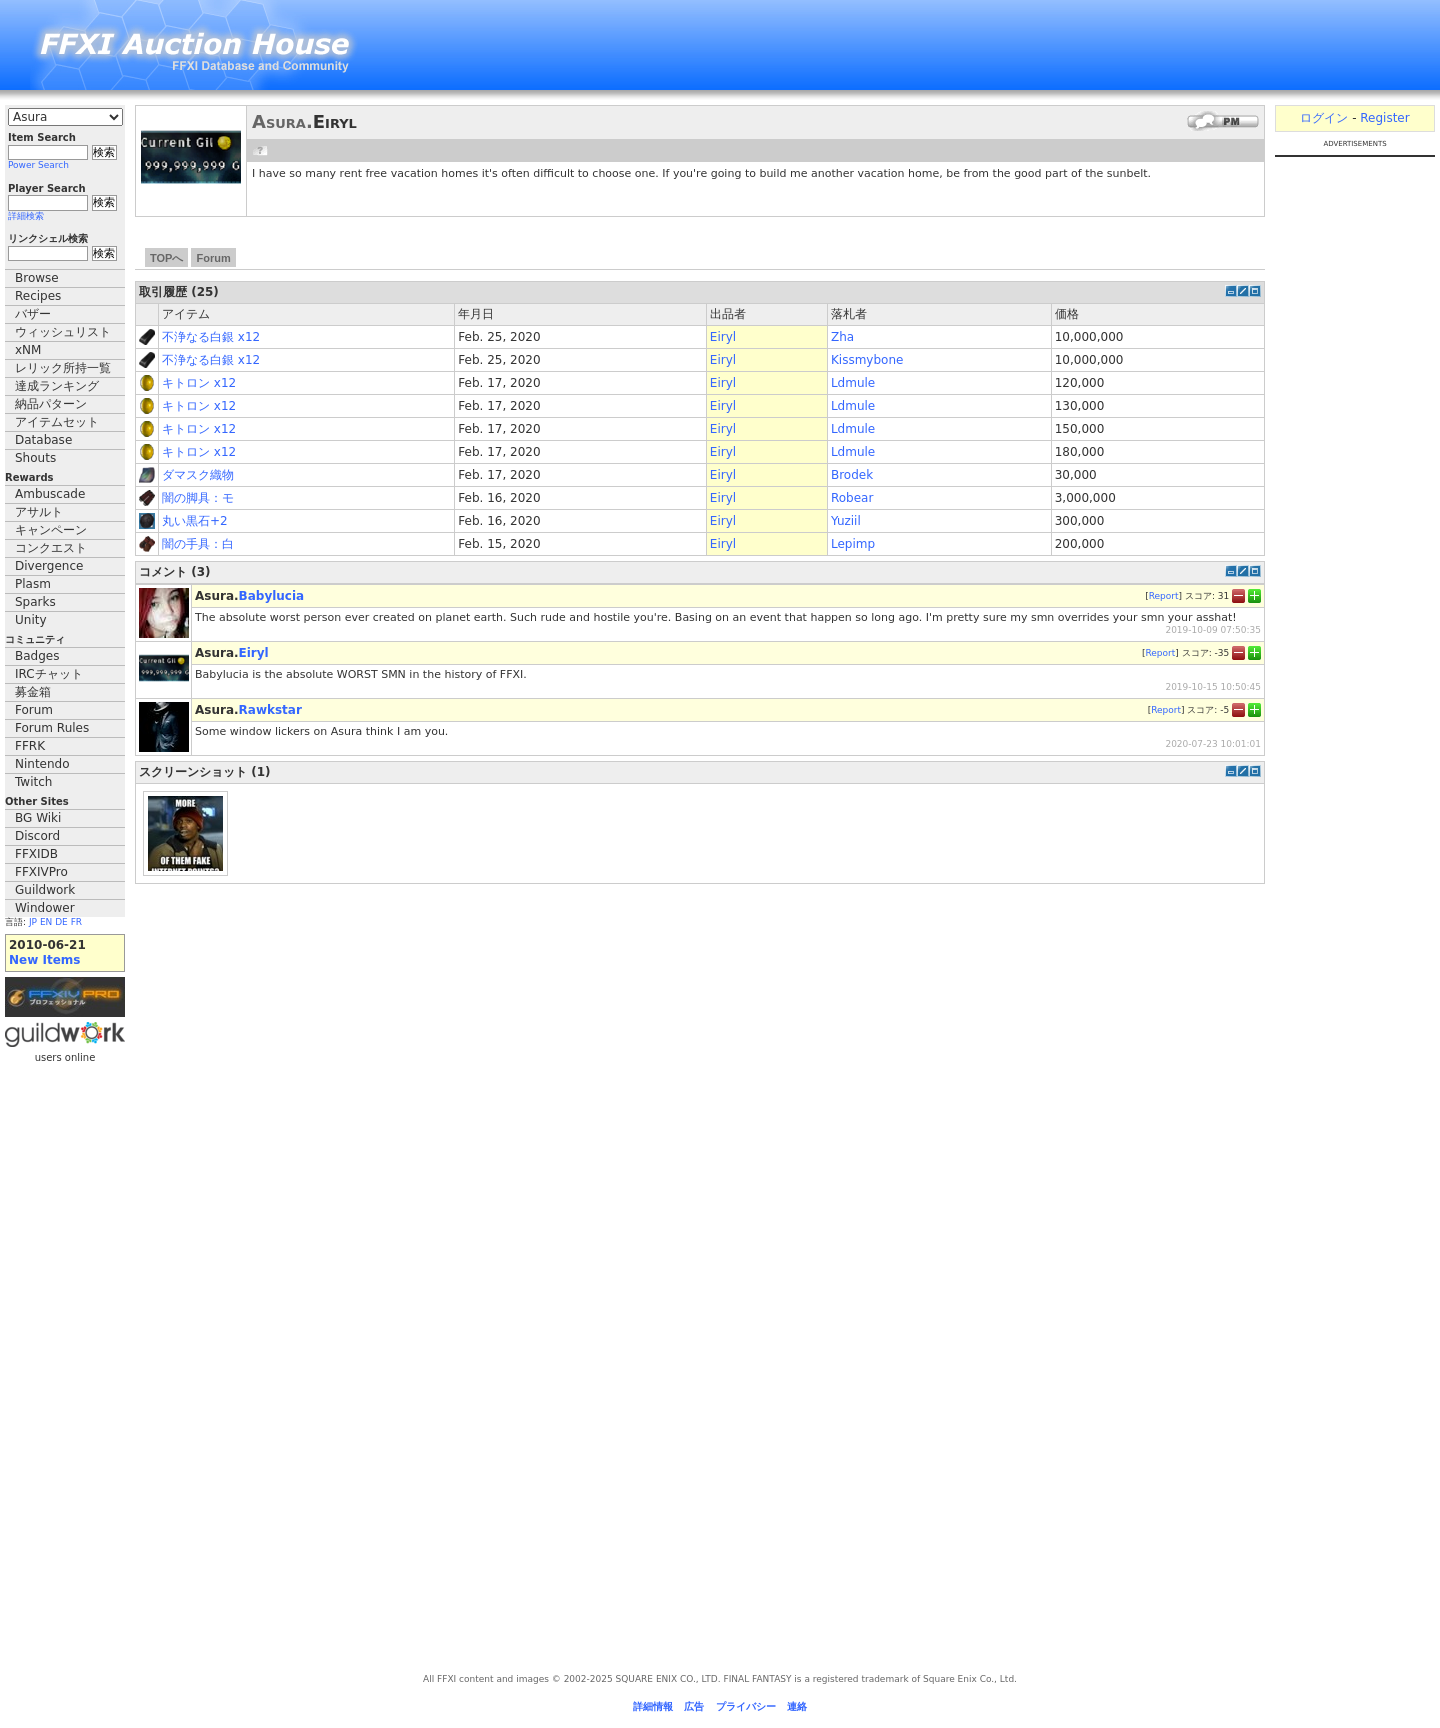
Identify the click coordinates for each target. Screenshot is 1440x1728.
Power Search (38, 165)
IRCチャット (49, 674)
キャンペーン (51, 530)
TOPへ (166, 258)
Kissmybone (867, 360)
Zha (842, 337)
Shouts (35, 458)
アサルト (39, 512)
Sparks (35, 602)
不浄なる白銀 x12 (211, 337)
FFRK (30, 746)
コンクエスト (51, 548)
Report (1164, 595)
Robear (852, 498)
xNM (28, 350)
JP (33, 922)
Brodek (852, 475)
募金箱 (33, 692)
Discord (37, 836)
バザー (33, 314)
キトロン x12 (199, 383)
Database (43, 440)
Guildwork (45, 890)
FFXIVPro (41, 872)
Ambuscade (50, 494)
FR (76, 922)
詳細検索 (26, 216)
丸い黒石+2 (195, 521)
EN (46, 922)
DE (61, 922)
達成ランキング (57, 386)
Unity (31, 620)
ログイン (1324, 118)
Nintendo (42, 764)
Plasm (33, 584)
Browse (37, 278)
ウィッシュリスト (63, 332)
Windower (45, 908)
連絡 (797, 1706)
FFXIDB (36, 854)
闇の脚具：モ (198, 498)
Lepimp (853, 544)
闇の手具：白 (198, 544)
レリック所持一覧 (63, 368)
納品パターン (51, 404)
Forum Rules (52, 728)
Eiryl (723, 337)
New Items (44, 960)
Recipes (38, 296)
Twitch (33, 782)
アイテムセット (57, 422)
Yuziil (846, 521)
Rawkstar (270, 710)
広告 (694, 1706)
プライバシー (746, 1706)
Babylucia (272, 596)
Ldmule (853, 383)
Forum (34, 710)
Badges (37, 656)
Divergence (49, 566)
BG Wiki (38, 818)
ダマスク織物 (198, 475)
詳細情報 (653, 1706)
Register (1384, 118)
